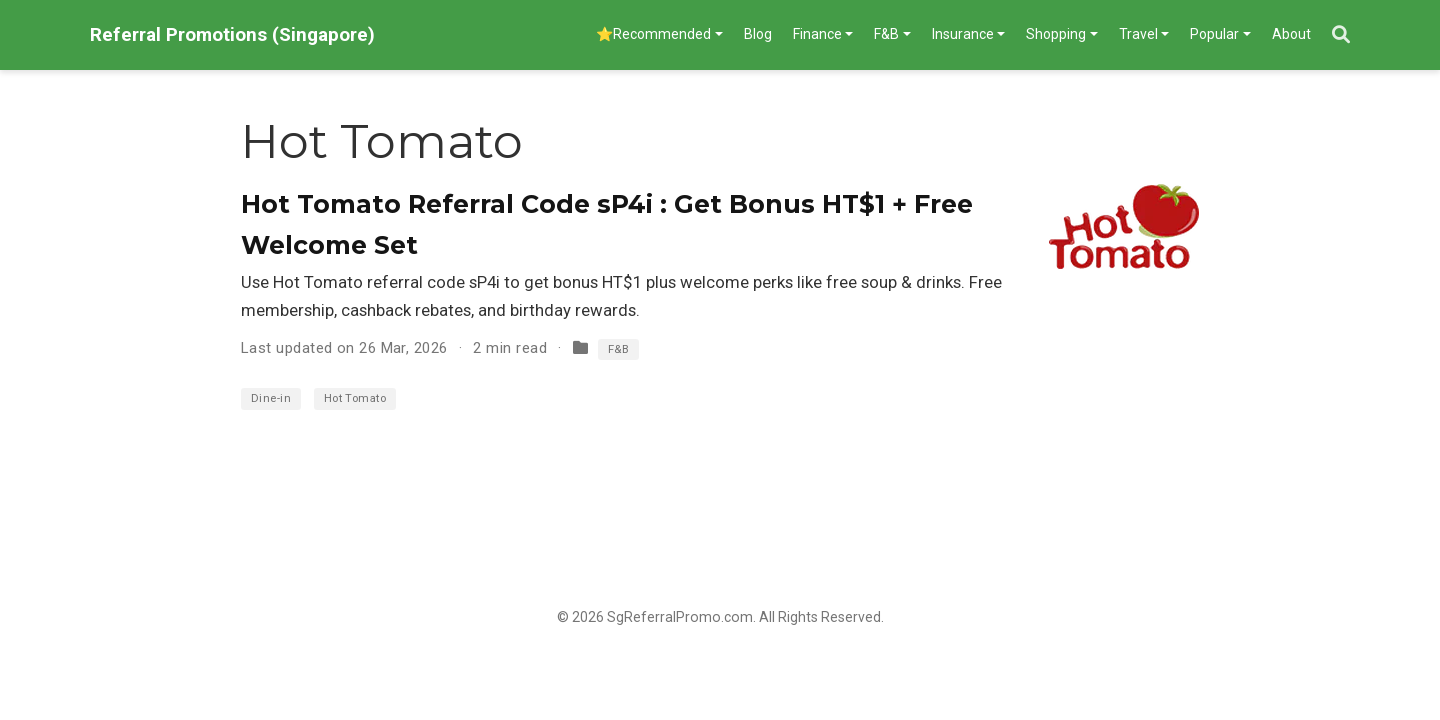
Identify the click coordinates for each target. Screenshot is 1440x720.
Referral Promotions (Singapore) (232, 34)
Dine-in (271, 398)
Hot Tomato (355, 398)
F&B (618, 349)
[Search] (1341, 35)
